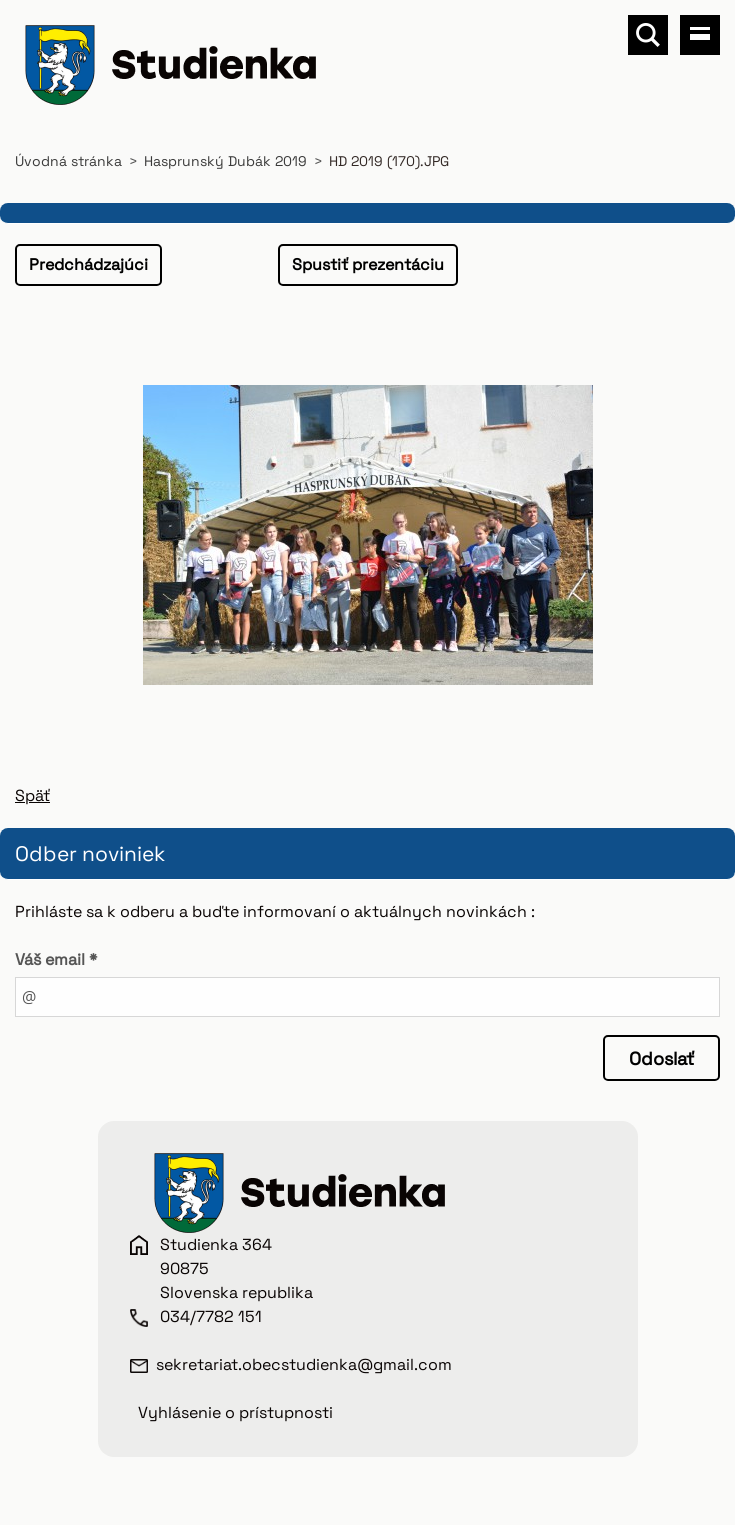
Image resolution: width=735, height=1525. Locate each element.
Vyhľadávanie (648, 35)
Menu (700, 35)
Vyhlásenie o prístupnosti (235, 1412)
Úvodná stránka (68, 161)
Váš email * (56, 959)
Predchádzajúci (88, 264)
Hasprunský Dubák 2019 (225, 161)
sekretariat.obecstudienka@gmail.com (304, 1364)
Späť (32, 795)
